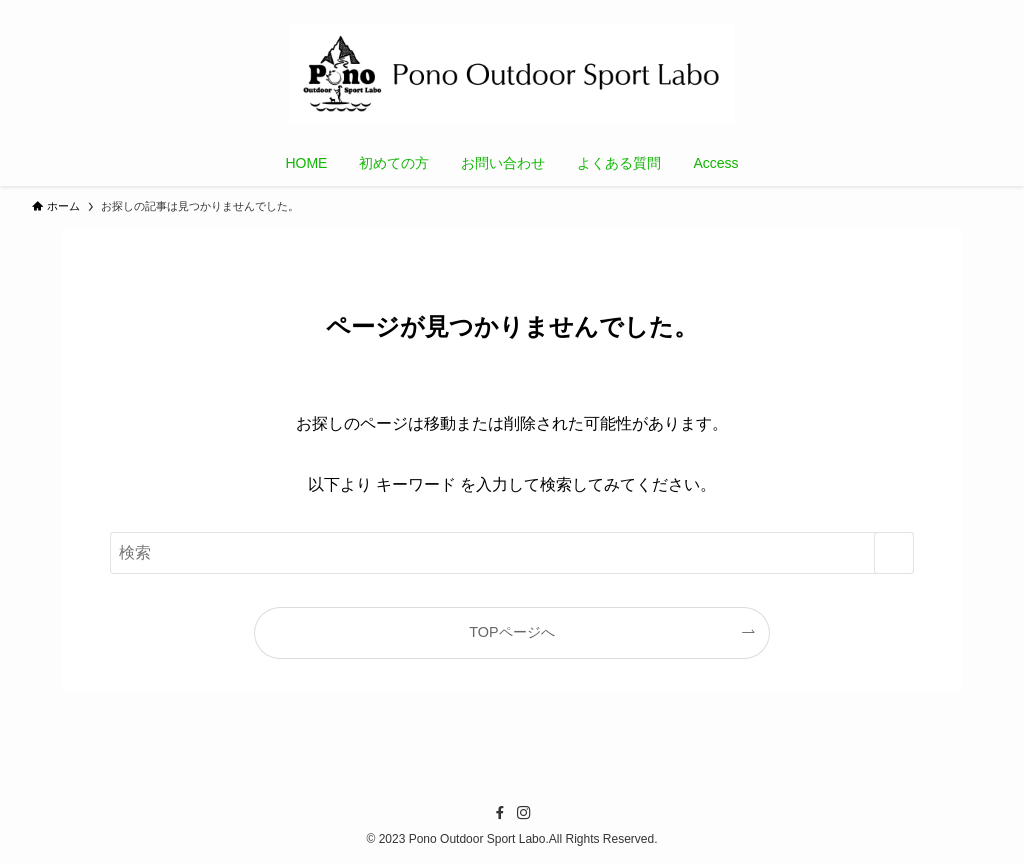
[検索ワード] (512, 553)
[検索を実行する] (894, 553)
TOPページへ (511, 632)
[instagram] (524, 813)
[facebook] (500, 813)
